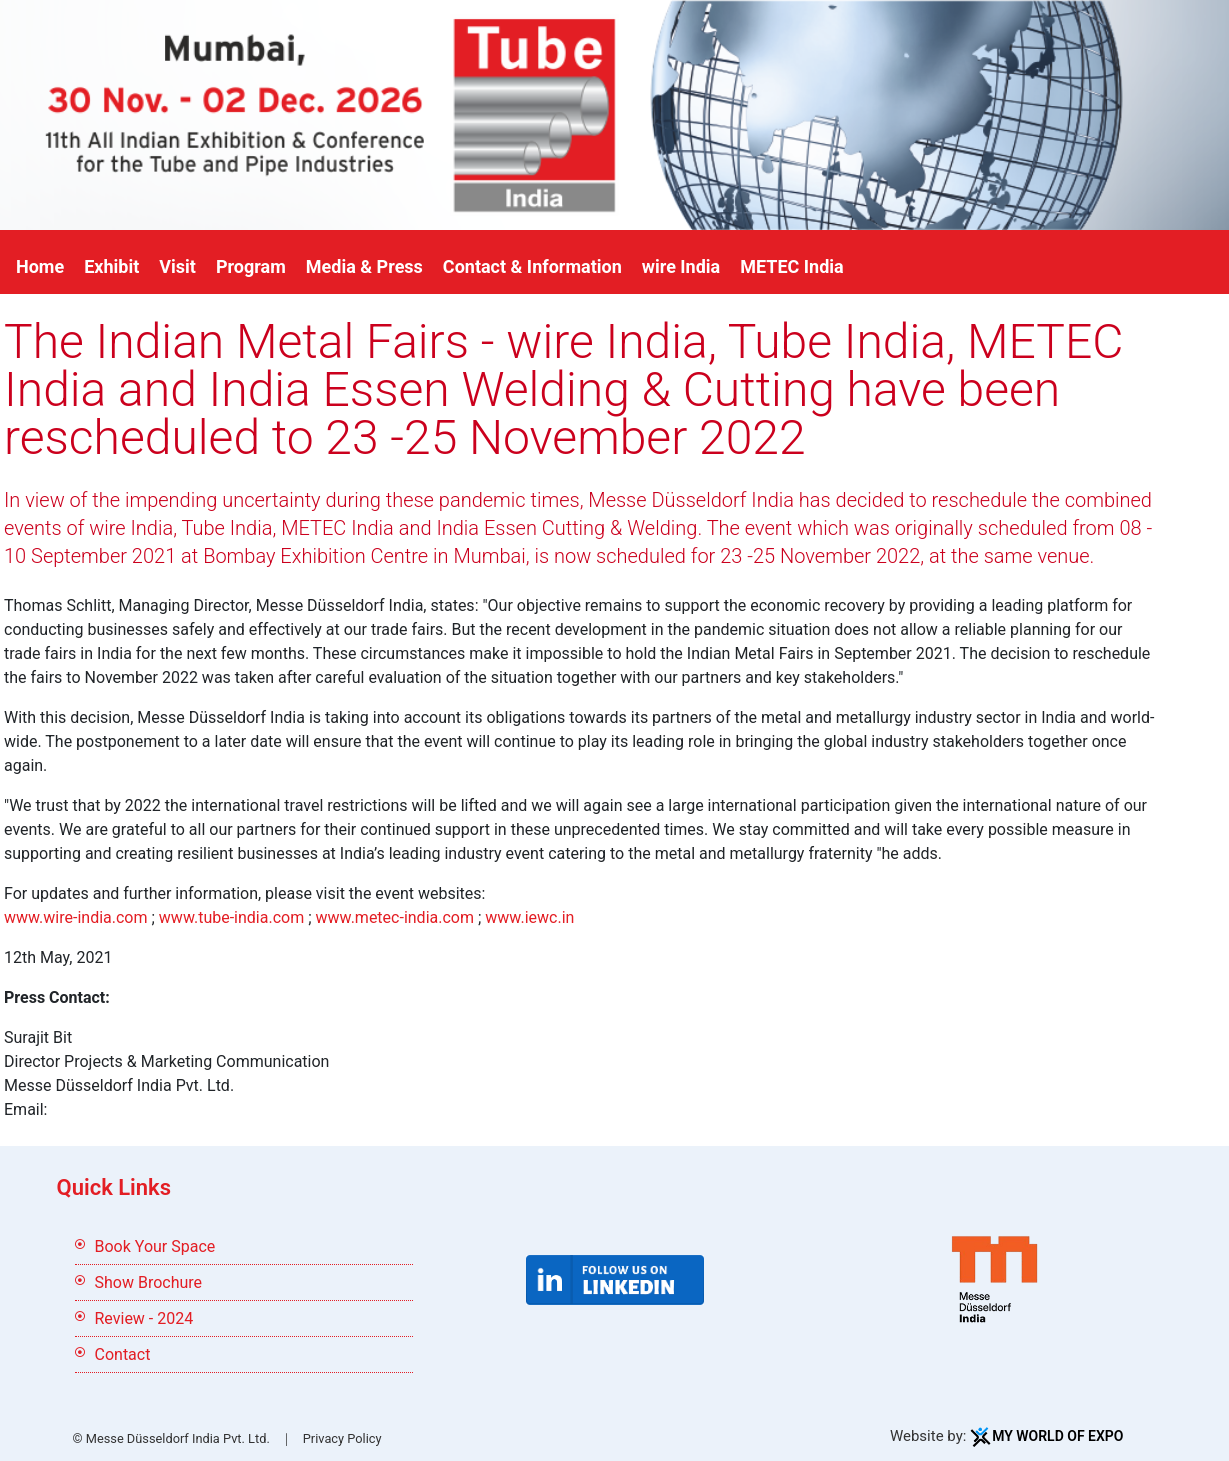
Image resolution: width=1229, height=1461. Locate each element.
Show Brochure (149, 1282)
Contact (123, 1354)
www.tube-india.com (231, 917)
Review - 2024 (144, 1318)
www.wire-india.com (76, 917)
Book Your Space (155, 1246)
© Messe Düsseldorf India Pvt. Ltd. (171, 1438)
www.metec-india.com (395, 917)
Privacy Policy (342, 1438)
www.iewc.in (529, 917)
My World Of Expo (1057, 1436)
